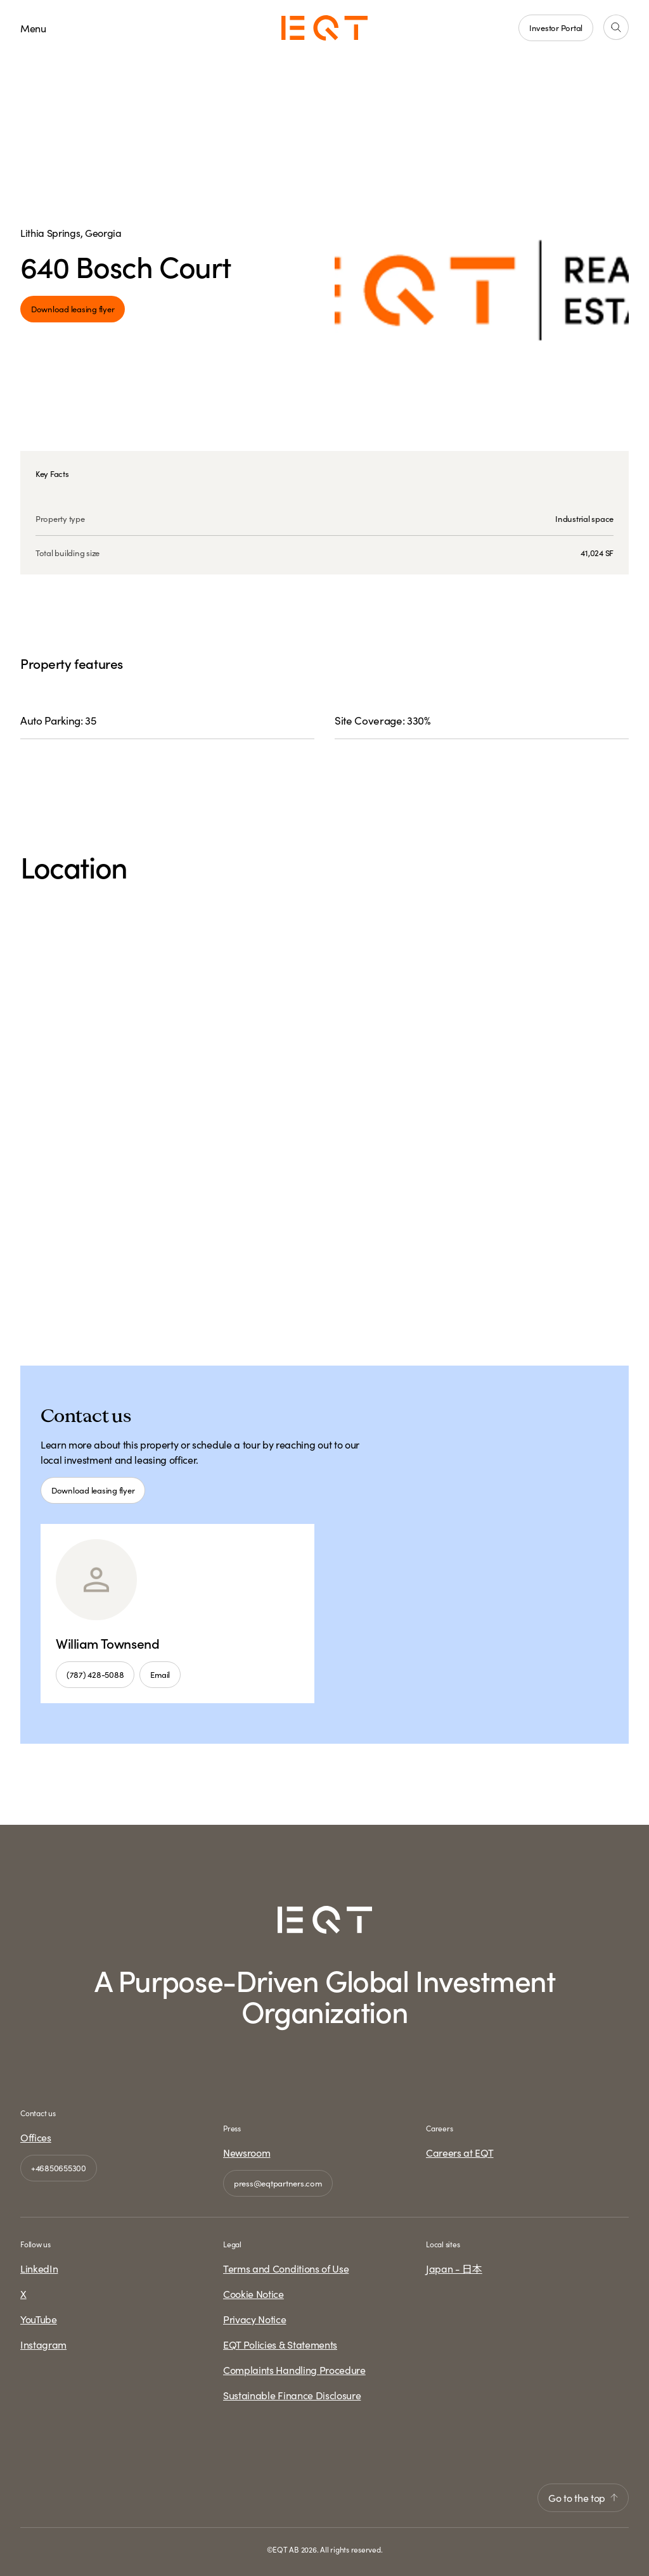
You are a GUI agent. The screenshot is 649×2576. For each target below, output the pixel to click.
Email (160, 1674)
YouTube (38, 2319)
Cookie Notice (253, 2293)
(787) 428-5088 (95, 1674)
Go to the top (583, 2497)
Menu (33, 28)
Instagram (43, 2344)
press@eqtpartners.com (278, 2183)
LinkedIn (39, 2268)
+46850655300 (58, 2168)
